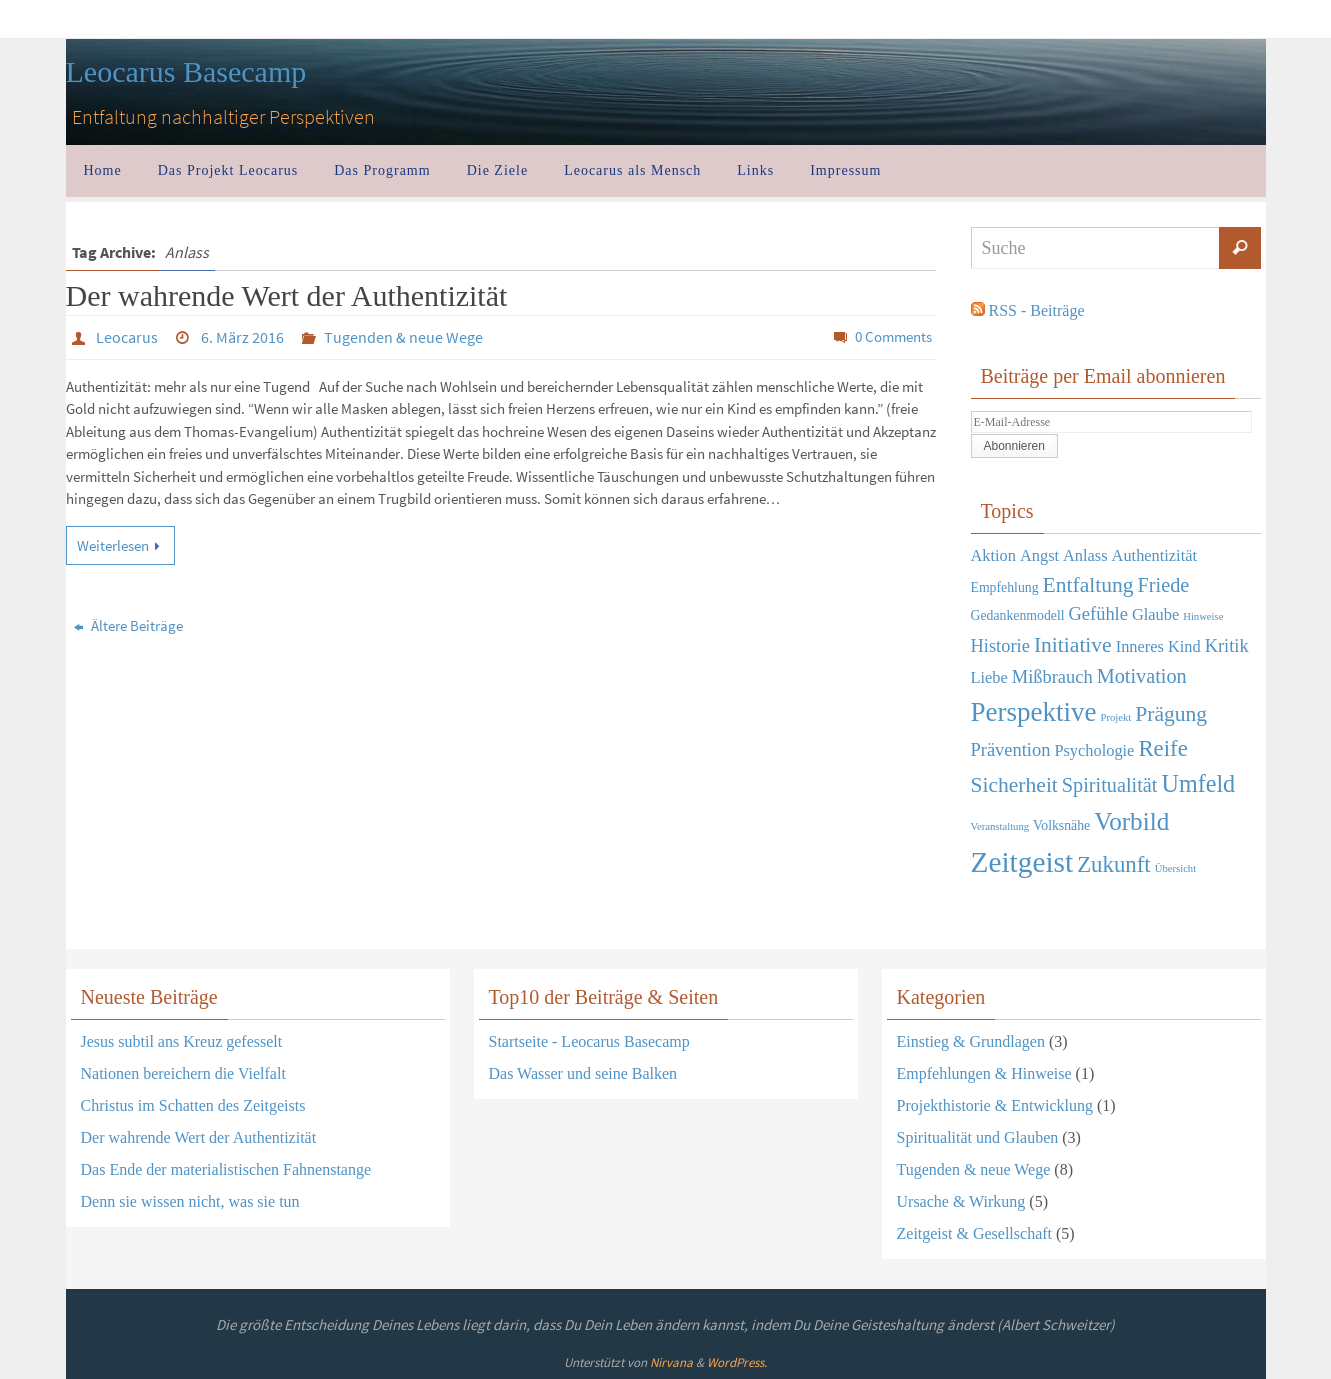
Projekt (1115, 717)
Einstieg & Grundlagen (971, 1041)
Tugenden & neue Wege (403, 337)
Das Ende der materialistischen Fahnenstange (226, 1169)
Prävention (1011, 750)
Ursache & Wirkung (961, 1201)
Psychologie (1094, 750)
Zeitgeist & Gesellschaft (975, 1233)
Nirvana (671, 1362)
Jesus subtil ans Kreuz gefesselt (182, 1041)
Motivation (1142, 676)
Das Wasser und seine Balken (583, 1073)
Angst (1039, 555)
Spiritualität (1110, 785)
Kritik (1227, 646)
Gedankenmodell (1018, 615)
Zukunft (1114, 864)
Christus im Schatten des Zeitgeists (193, 1105)
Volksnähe (1061, 825)
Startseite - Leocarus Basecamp (589, 1041)
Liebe (989, 677)
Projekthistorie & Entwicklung (995, 1105)
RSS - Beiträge (1037, 310)
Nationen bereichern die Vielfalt (183, 1073)
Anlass (1085, 555)
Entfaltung (1088, 585)
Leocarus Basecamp (186, 71)
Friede (1164, 585)
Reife (1162, 748)
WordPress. (737, 1362)
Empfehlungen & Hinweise (984, 1073)
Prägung (1171, 714)
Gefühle (1098, 614)
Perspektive (1034, 712)
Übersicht (1175, 868)
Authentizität (1154, 555)
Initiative (1073, 645)
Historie (1000, 646)
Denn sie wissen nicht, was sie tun (190, 1201)
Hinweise (1203, 616)
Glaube (1155, 614)
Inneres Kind (1158, 646)
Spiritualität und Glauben (978, 1137)
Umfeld (1198, 783)
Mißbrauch (1052, 677)
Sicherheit (1014, 785)
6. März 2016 (242, 337)
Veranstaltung (1000, 826)
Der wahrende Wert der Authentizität (287, 295)
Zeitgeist (1022, 862)
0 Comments (893, 336)
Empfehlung (1005, 587)
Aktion (993, 555)
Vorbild (1131, 821)
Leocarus (127, 337)
